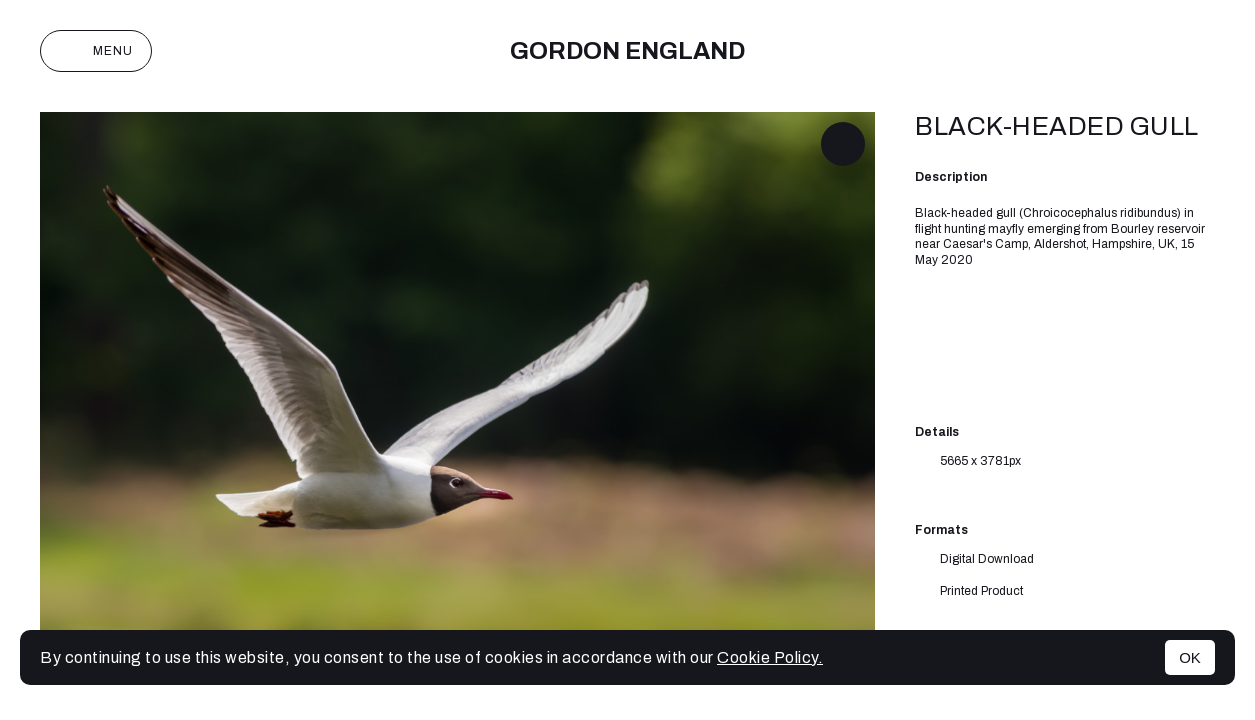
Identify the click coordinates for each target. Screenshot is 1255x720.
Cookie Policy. (770, 657)
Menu (96, 51)
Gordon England (627, 51)
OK (1190, 657)
